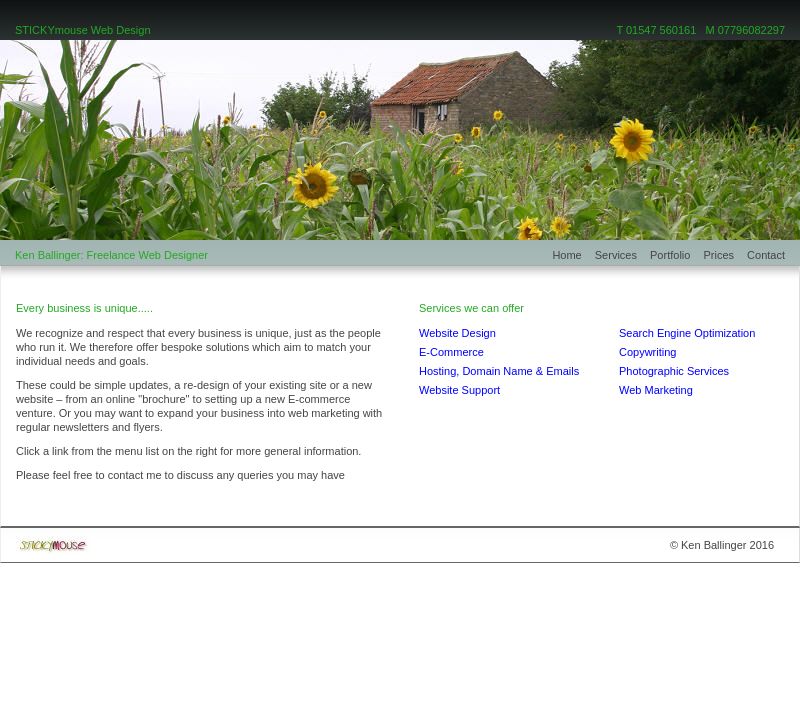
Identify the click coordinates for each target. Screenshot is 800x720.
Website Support (459, 390)
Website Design (457, 333)
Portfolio (676, 255)
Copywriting (647, 352)
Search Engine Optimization (687, 333)
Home (573, 255)
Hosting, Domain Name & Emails (499, 371)
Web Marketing (656, 390)
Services (622, 255)
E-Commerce (451, 352)
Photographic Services (674, 371)
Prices (725, 255)
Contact (766, 255)
